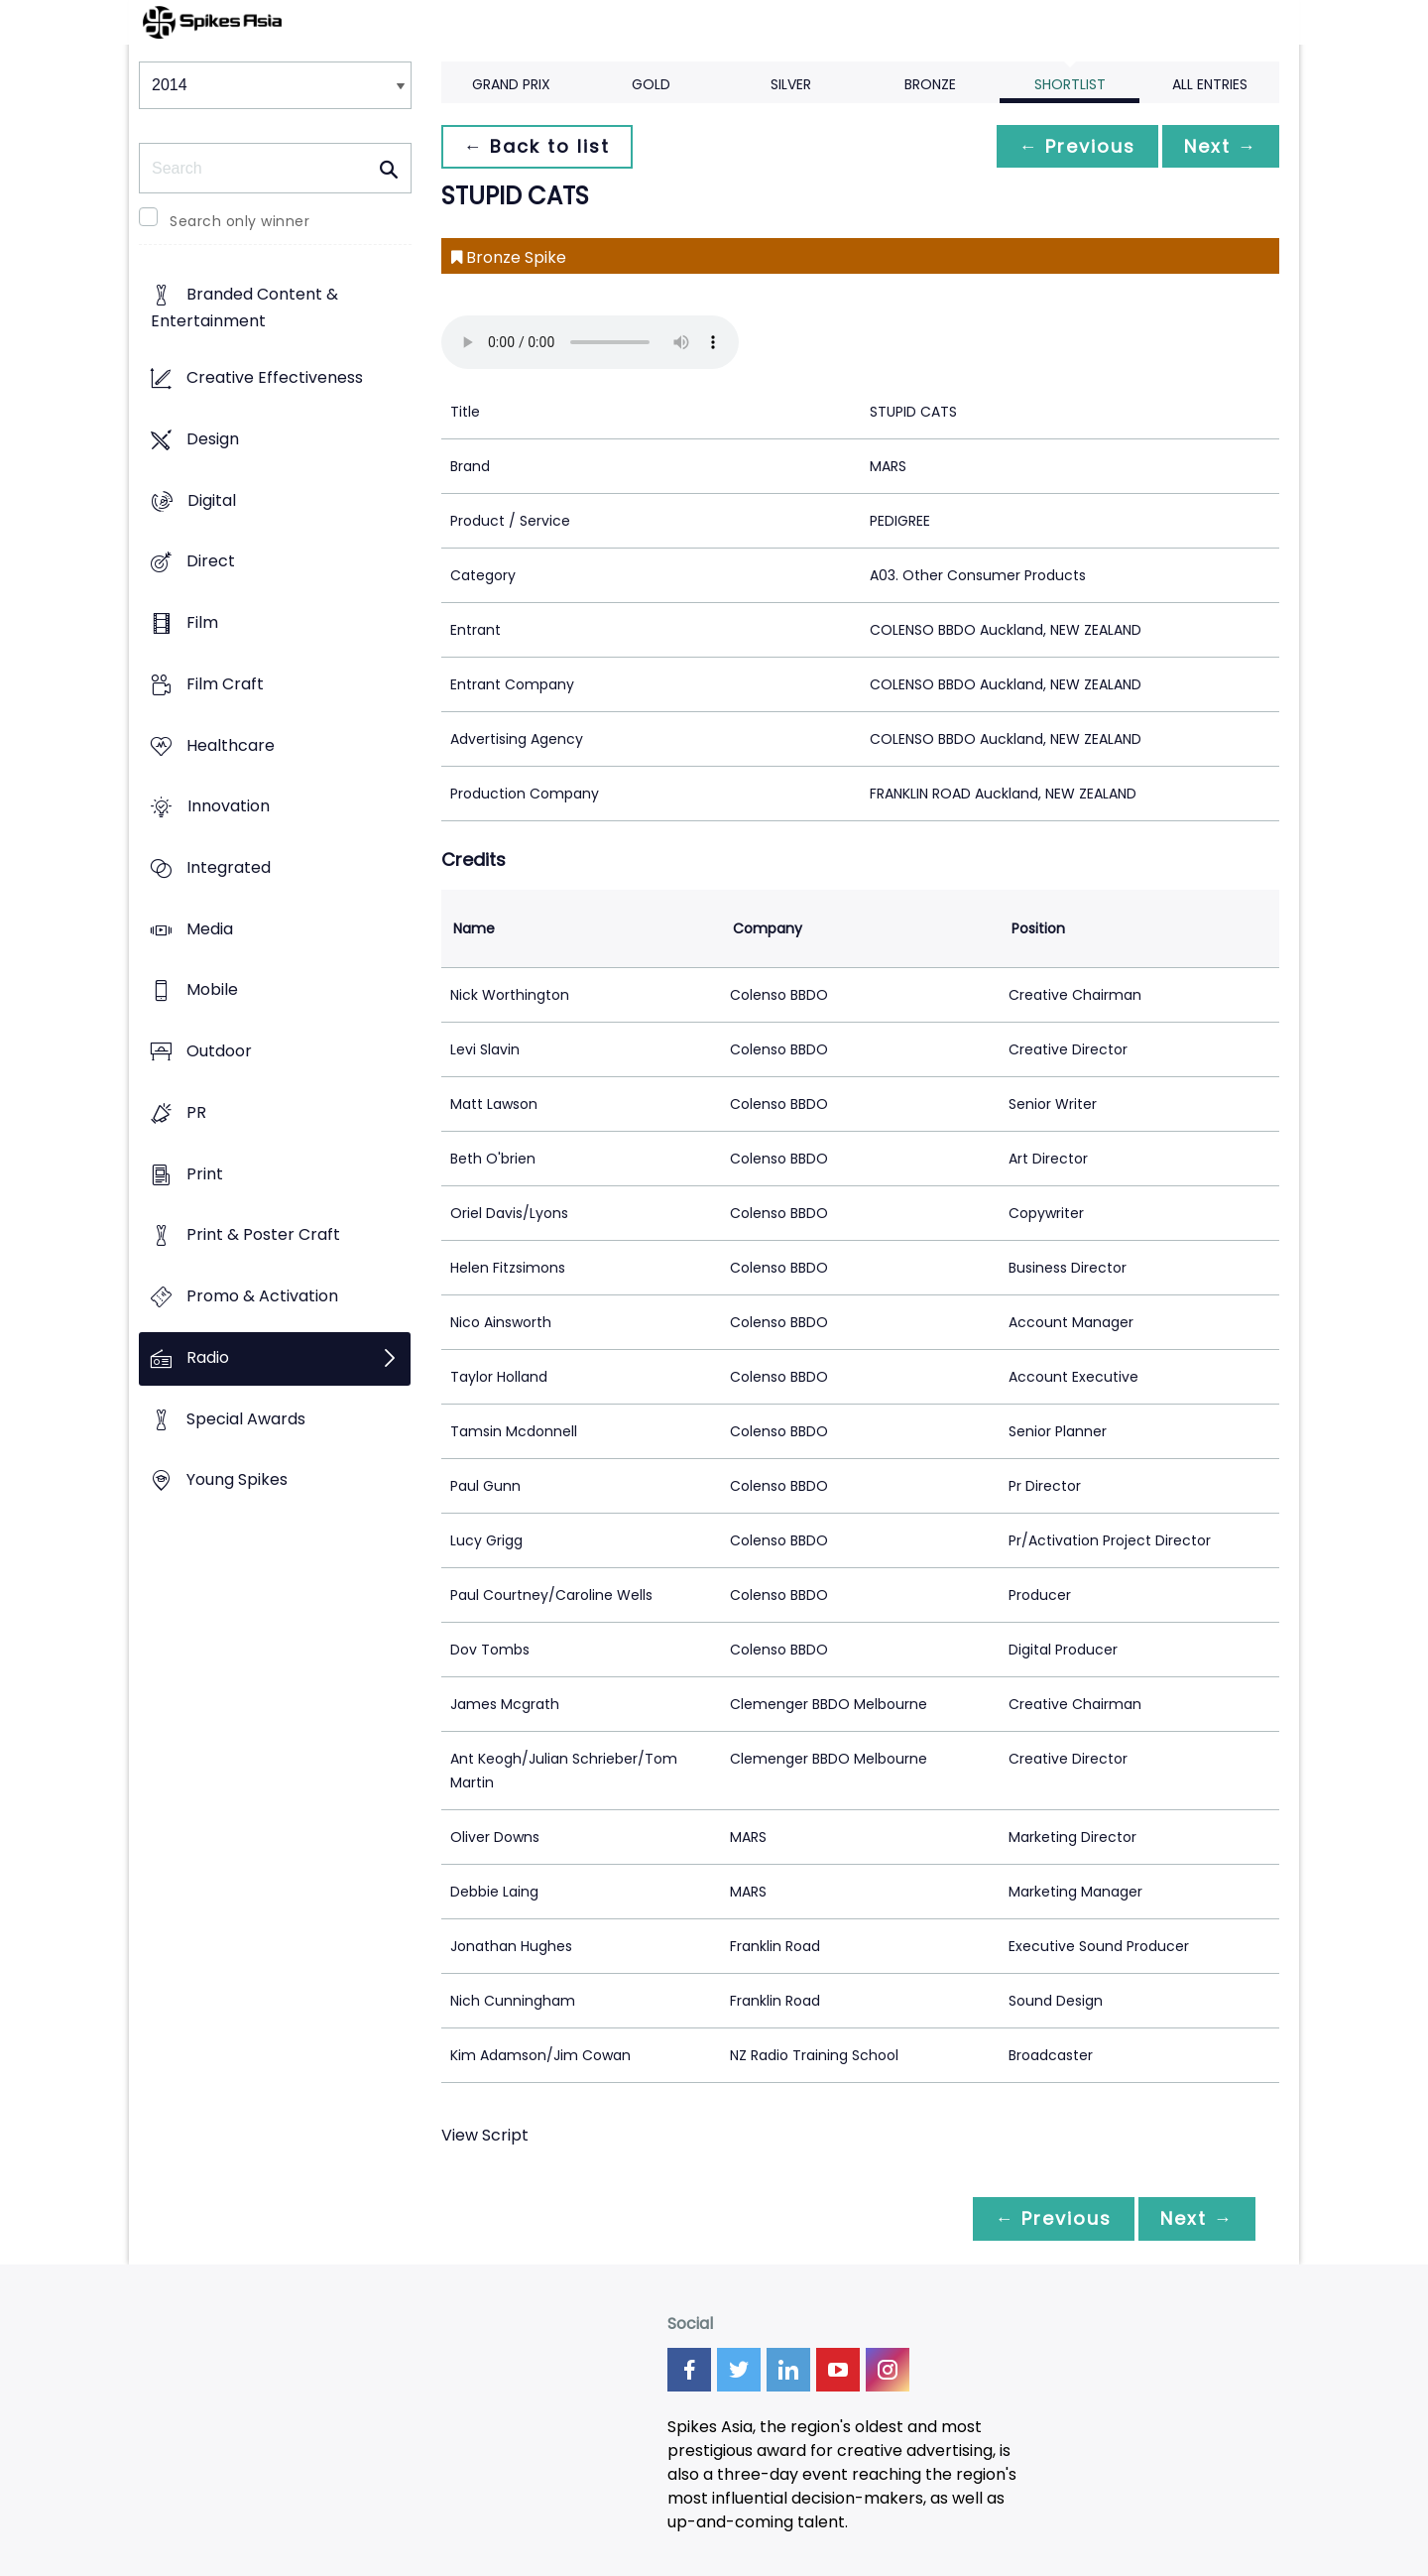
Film (202, 622)
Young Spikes (237, 1480)
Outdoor (219, 1052)
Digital (211, 500)
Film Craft (225, 684)
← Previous (1071, 146)
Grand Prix (511, 84)
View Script (485, 2135)
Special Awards (245, 1419)
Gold (651, 84)
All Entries (1210, 84)
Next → (1218, 146)
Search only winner (239, 221)
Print (204, 1174)
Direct (210, 562)
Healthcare (230, 745)
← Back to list (538, 146)
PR (196, 1112)
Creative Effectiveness (274, 378)
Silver (791, 84)
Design (212, 439)
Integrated (228, 867)
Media (209, 929)
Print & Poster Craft (263, 1235)
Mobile (212, 990)
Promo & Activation (262, 1297)
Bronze (930, 84)
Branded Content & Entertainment (244, 308)
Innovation (228, 807)
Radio (207, 1357)
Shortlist (1070, 84)
